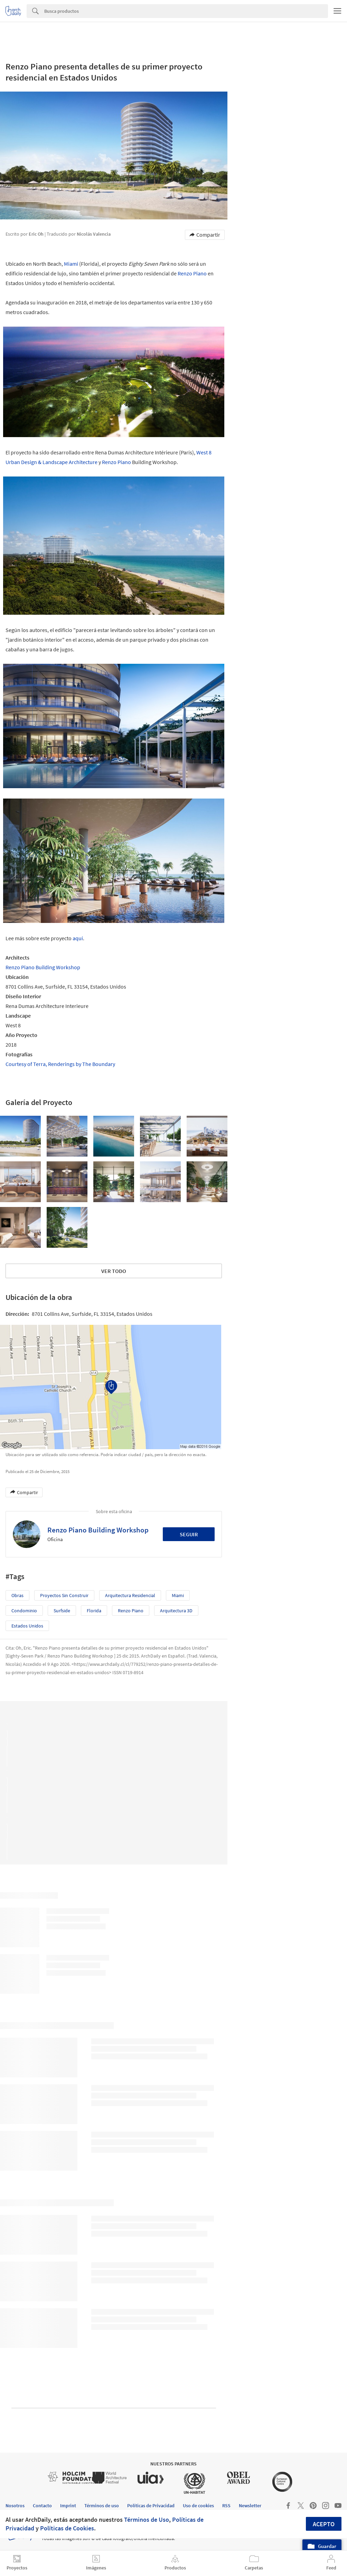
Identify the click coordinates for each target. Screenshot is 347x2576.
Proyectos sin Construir (64, 1595)
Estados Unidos (27, 1626)
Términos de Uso (146, 2519)
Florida (94, 1610)
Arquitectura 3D (176, 1610)
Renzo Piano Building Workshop (43, 967)
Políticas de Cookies (67, 2528)
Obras (17, 1595)
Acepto (324, 2524)
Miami (71, 263)
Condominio (24, 1610)
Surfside (62, 1610)
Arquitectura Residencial (130, 1595)
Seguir (189, 1534)
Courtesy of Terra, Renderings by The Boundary (60, 1063)
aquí (78, 938)
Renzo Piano (192, 273)
